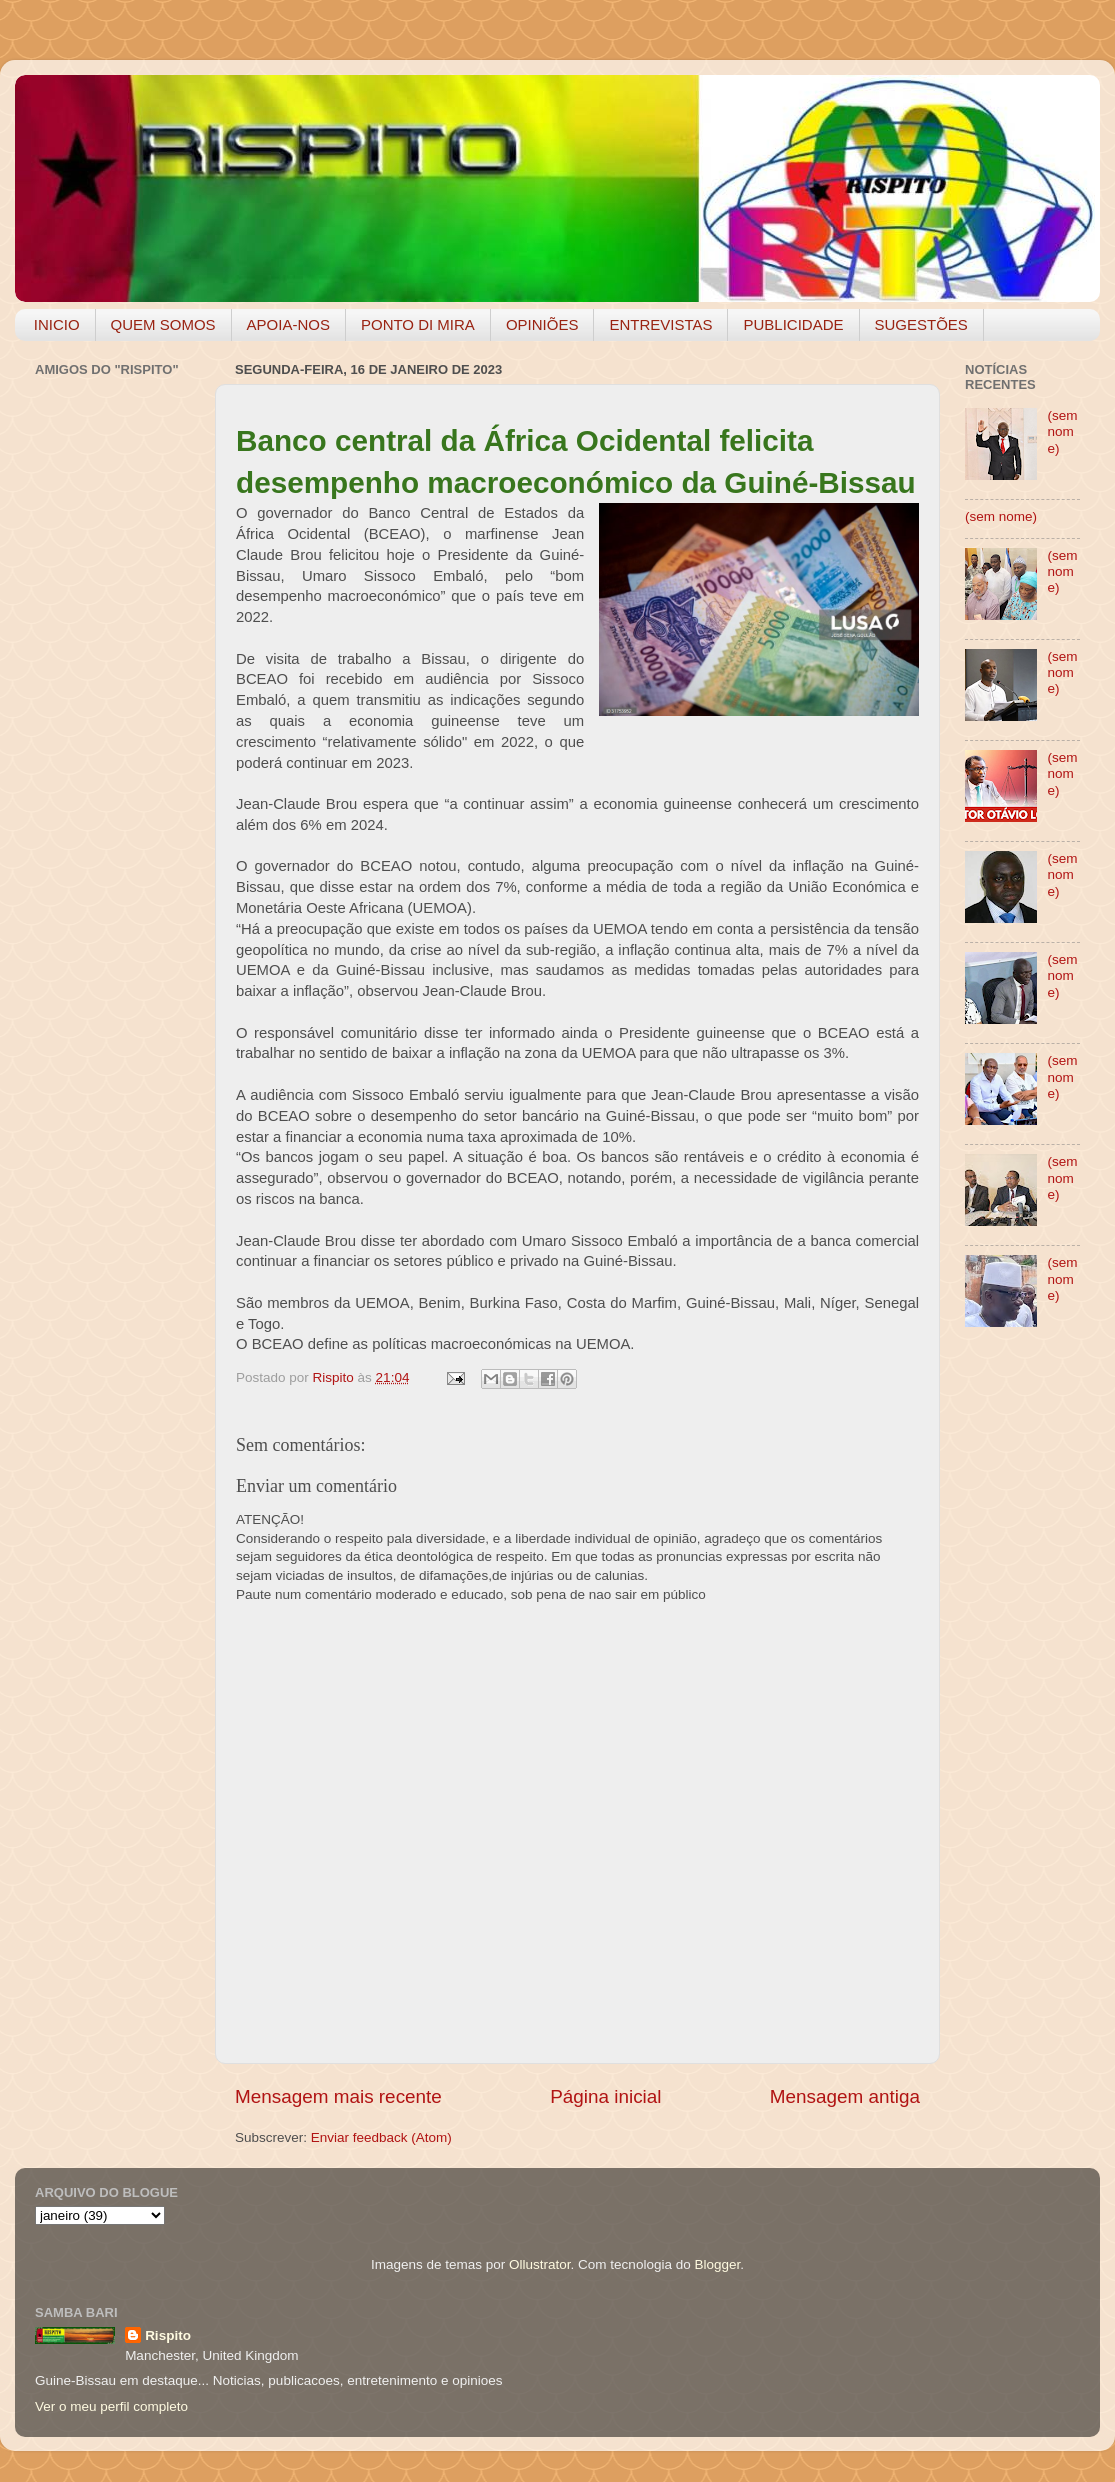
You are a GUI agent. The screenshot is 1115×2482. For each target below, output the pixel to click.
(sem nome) (1062, 431)
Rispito (168, 2335)
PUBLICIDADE (793, 324)
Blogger (717, 2264)
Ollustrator (540, 2264)
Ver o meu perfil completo (111, 2406)
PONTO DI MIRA (418, 324)
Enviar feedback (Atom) (381, 2137)
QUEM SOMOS (163, 324)
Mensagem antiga (845, 2096)
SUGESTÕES (921, 324)
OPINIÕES (542, 324)
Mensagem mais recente (338, 2096)
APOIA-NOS (288, 324)
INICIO (57, 324)
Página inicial (605, 2096)
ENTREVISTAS (660, 324)
